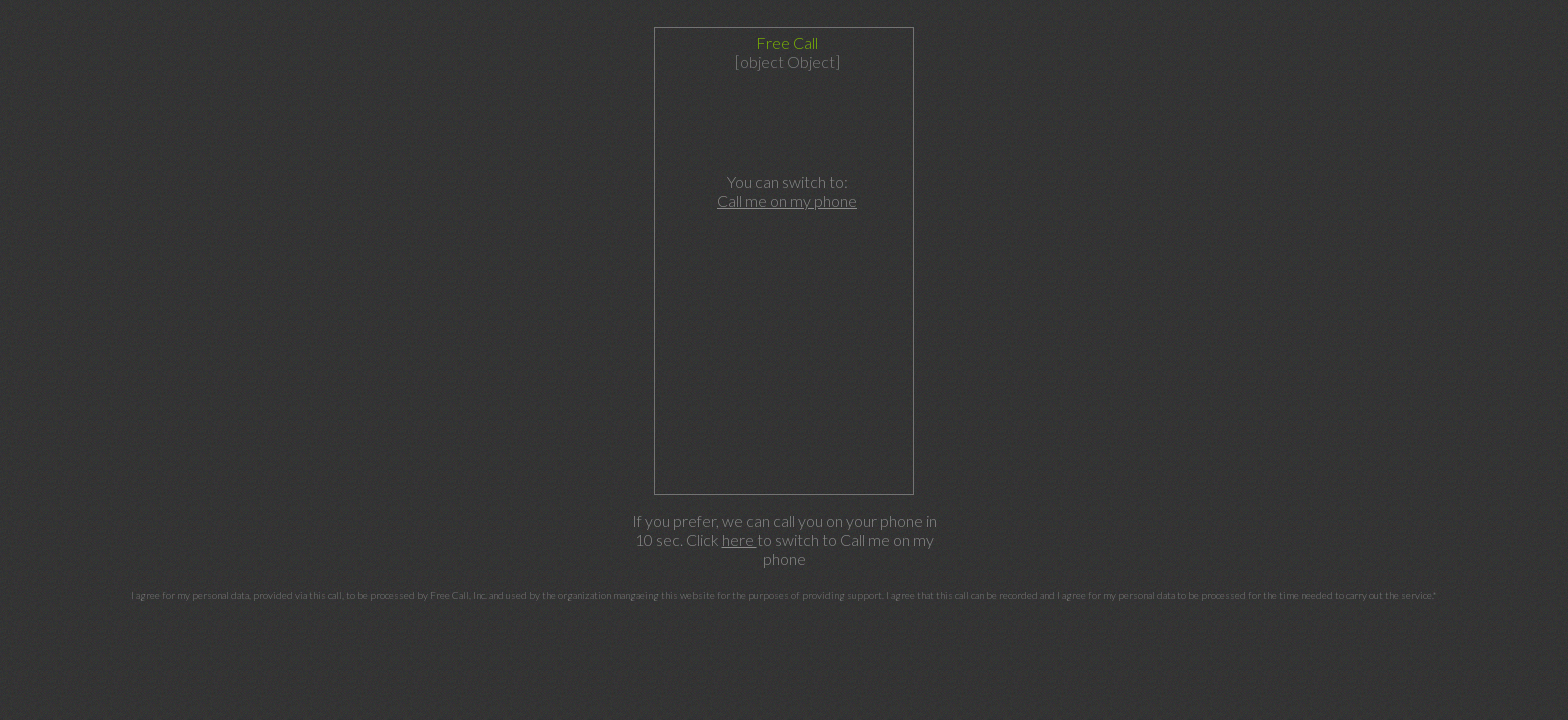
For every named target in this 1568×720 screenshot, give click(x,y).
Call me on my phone (787, 200)
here (739, 539)
